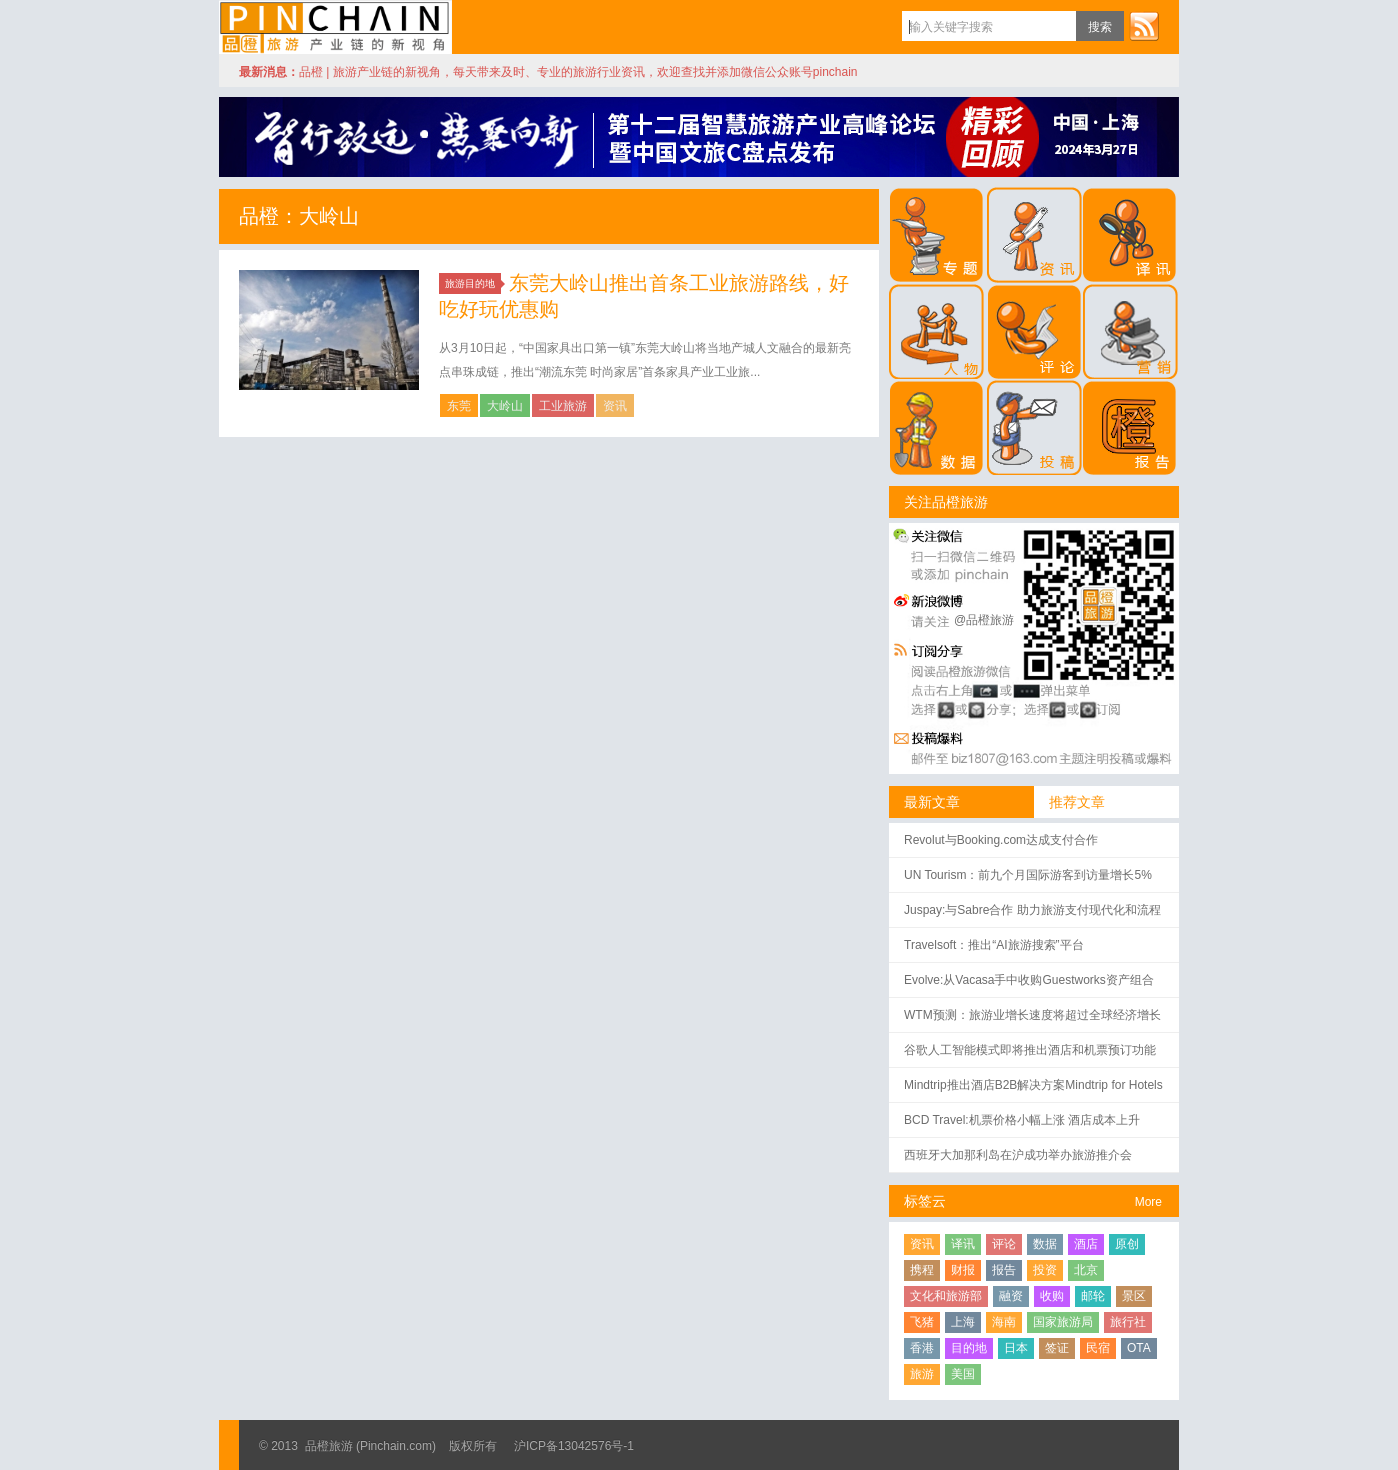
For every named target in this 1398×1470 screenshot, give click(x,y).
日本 (1016, 1348)
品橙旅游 (335, 27)
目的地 (969, 1348)
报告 (1004, 1270)
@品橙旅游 (984, 620)
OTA (1139, 1348)
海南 (1004, 1322)
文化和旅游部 (946, 1296)
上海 (963, 1322)
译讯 (963, 1244)
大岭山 (505, 406)
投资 (1045, 1270)
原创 (1127, 1244)
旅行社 (1128, 1322)
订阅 (1144, 26)
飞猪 (922, 1322)
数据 (1045, 1244)
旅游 (922, 1374)
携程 (922, 1270)
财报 (963, 1270)
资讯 (615, 406)
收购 (1052, 1296)
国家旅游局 (1063, 1322)
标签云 (925, 1201)
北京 (1086, 1270)
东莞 (459, 406)
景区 (1134, 1296)
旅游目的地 (473, 283)
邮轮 (1093, 1296)
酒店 (1086, 1244)
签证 (1057, 1348)
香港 (922, 1348)
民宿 (1098, 1348)
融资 (1011, 1296)
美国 (963, 1374)
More (1148, 1202)
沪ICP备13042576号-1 (574, 1446)
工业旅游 (563, 406)
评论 (1004, 1244)
